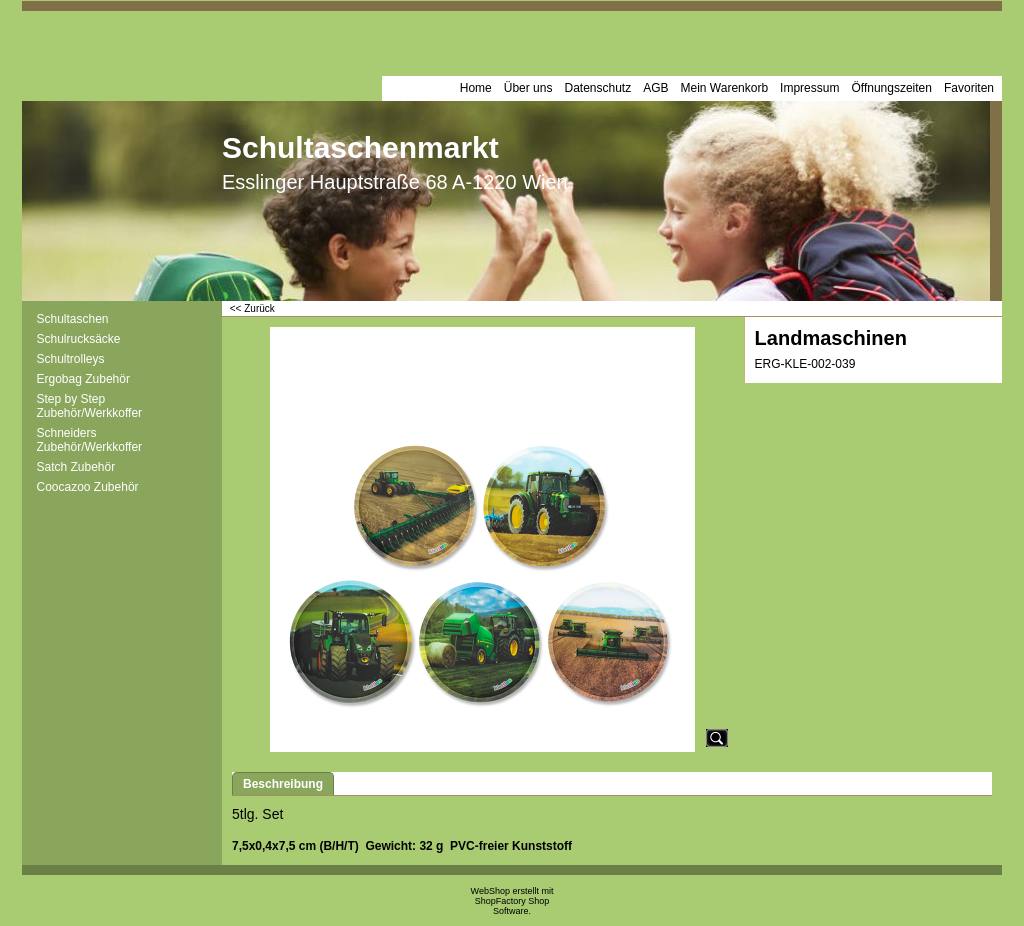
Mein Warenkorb (725, 88)
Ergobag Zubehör (83, 379)
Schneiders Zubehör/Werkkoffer (90, 440)
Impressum (809, 88)
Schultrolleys (71, 359)
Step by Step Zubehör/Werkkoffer (90, 406)
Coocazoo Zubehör (88, 487)
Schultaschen (73, 319)
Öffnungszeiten (891, 88)
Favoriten (969, 88)
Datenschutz (597, 88)
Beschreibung (283, 784)
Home (476, 88)
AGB (655, 88)
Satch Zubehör (76, 467)
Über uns (528, 88)
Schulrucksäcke (79, 339)
